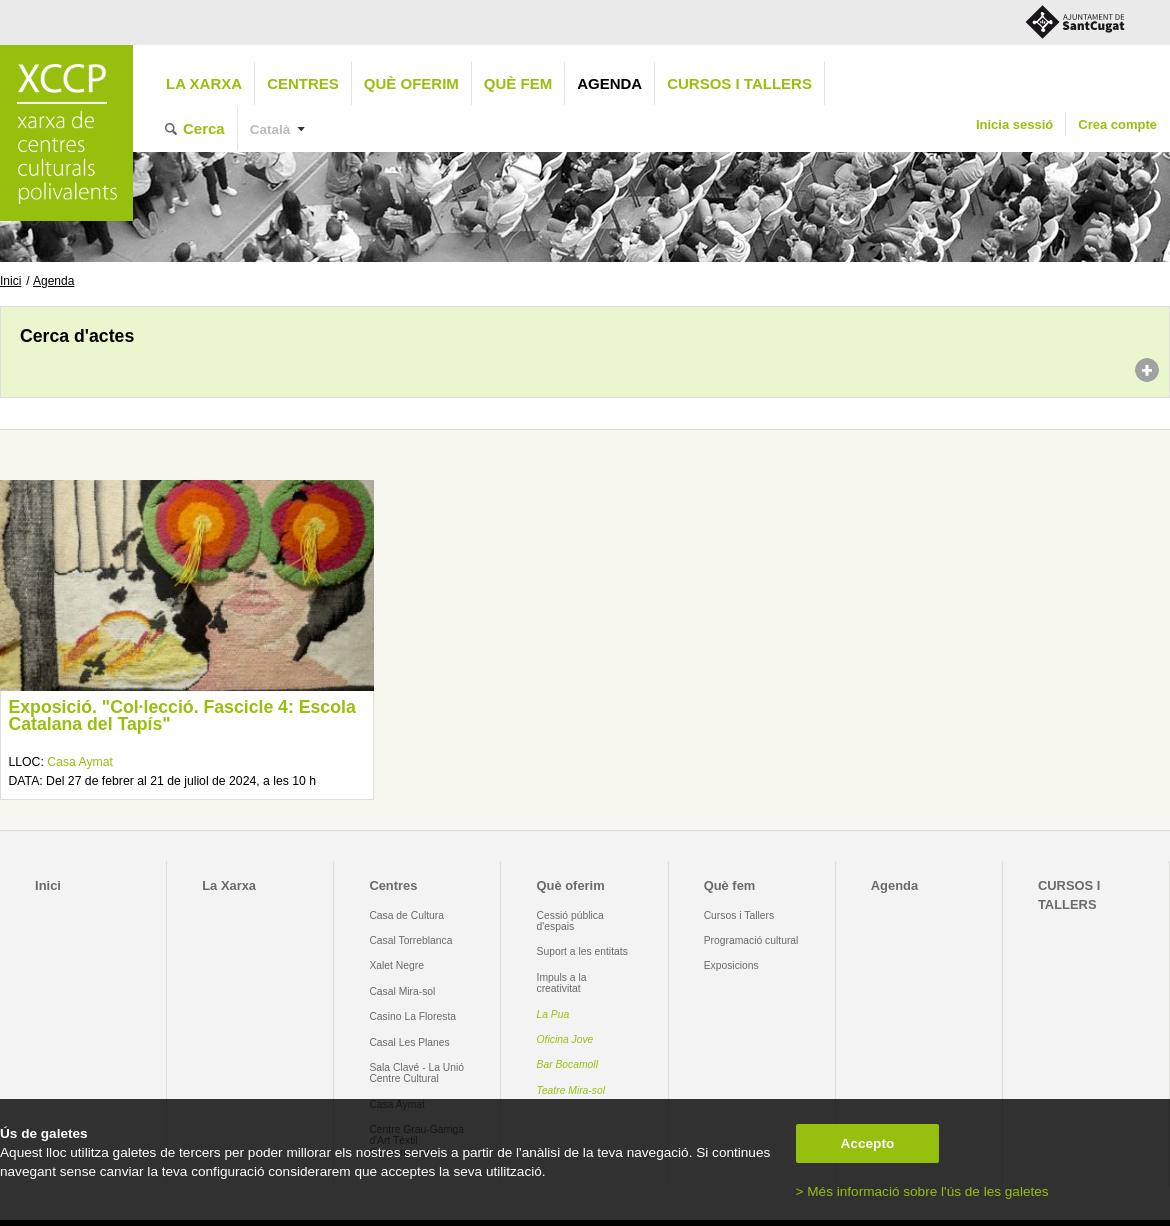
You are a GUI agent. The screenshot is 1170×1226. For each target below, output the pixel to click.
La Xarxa (204, 83)
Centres (303, 83)
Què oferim (411, 83)
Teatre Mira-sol (571, 1090)
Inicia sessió (1014, 124)
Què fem (518, 83)
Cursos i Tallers (739, 915)
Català (270, 129)
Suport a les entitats (582, 951)
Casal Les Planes (409, 1042)
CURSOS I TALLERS (739, 83)
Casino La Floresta (412, 1016)
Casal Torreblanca (410, 940)
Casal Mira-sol (402, 991)
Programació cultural (751, 940)
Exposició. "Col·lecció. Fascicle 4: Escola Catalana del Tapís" (181, 716)
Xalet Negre (396, 965)
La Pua (553, 1014)
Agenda (609, 83)
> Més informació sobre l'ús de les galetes (922, 1191)
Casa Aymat (80, 762)
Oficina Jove (565, 1039)
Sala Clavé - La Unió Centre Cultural (416, 1073)
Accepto (868, 1143)
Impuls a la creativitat (562, 983)
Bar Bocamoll (567, 1064)
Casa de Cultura (406, 915)
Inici (10, 281)
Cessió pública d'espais (570, 921)
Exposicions (731, 965)
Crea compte (1117, 124)
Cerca (204, 128)
